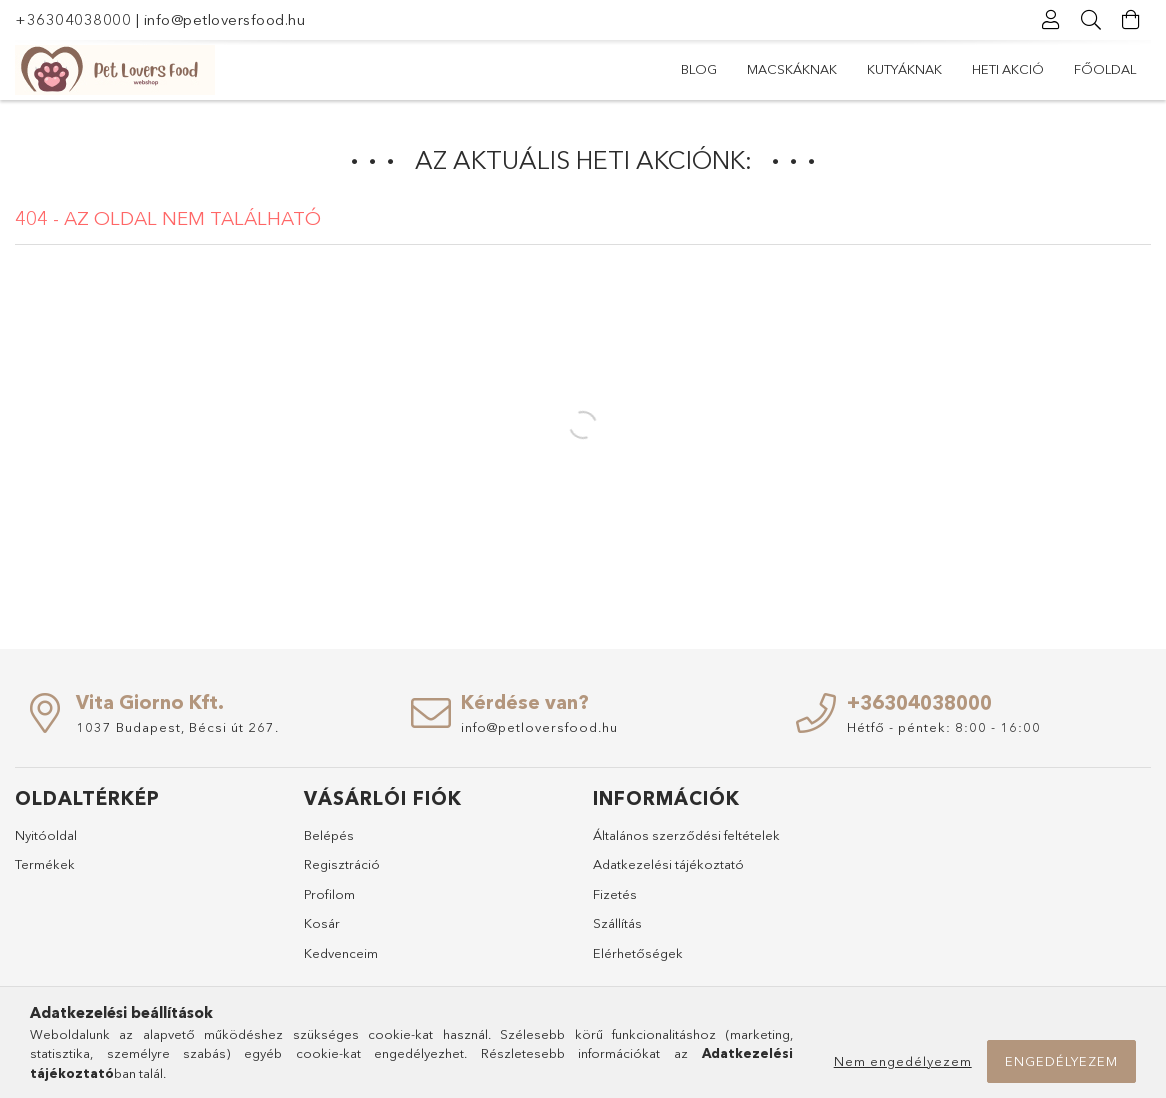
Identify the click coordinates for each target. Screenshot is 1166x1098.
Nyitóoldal (46, 835)
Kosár (322, 923)
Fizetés (615, 894)
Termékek (45, 864)
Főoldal (712, 69)
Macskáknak (1025, 69)
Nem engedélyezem (903, 1061)
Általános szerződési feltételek (686, 835)
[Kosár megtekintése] (1131, 20)
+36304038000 (73, 19)
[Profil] (1051, 20)
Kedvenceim (341, 953)
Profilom (329, 894)
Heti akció (809, 69)
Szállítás (617, 923)
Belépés (329, 835)
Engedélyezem (1061, 1061)
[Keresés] (1091, 20)
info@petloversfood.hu (225, 19)
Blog (1118, 69)
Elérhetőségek (638, 953)
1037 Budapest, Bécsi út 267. (177, 727)
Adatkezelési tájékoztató (668, 864)
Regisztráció (342, 864)
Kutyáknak (912, 69)
